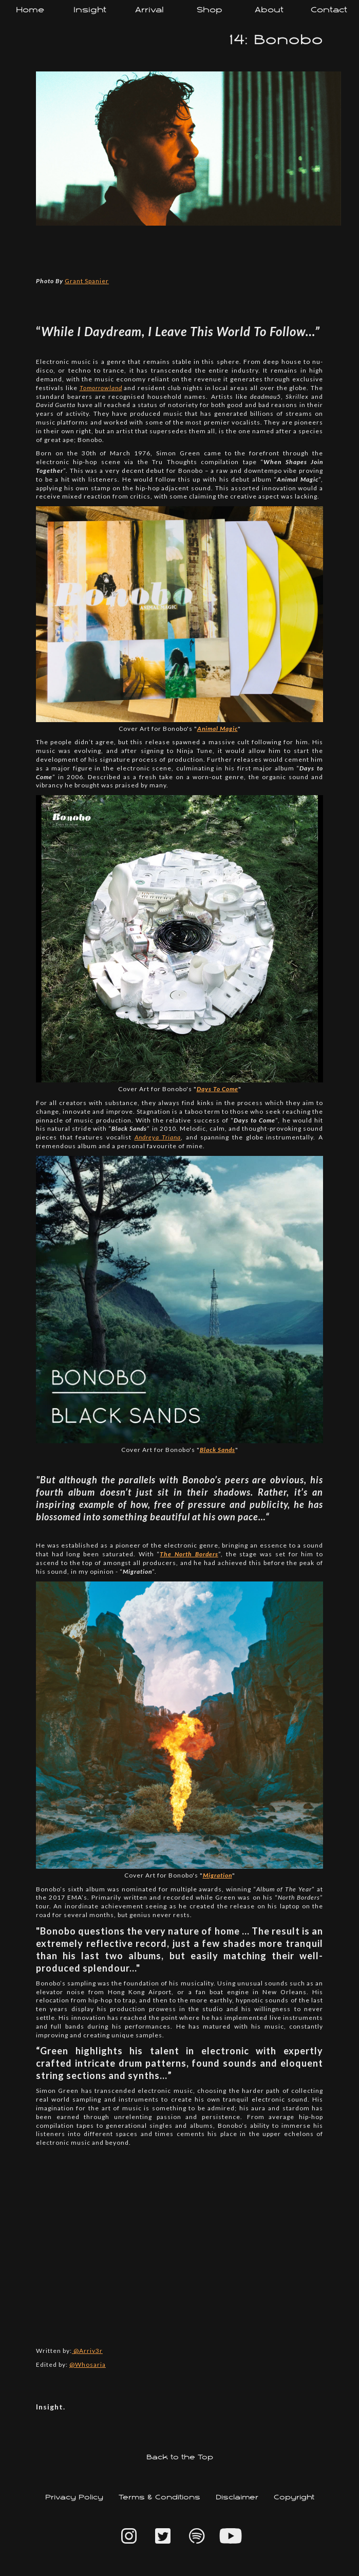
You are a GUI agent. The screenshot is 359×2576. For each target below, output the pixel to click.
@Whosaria (87, 2364)
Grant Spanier (87, 281)
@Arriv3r (87, 2350)
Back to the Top (179, 2457)
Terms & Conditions (159, 2497)
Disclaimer (237, 2497)
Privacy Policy (74, 2497)
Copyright (294, 2497)
